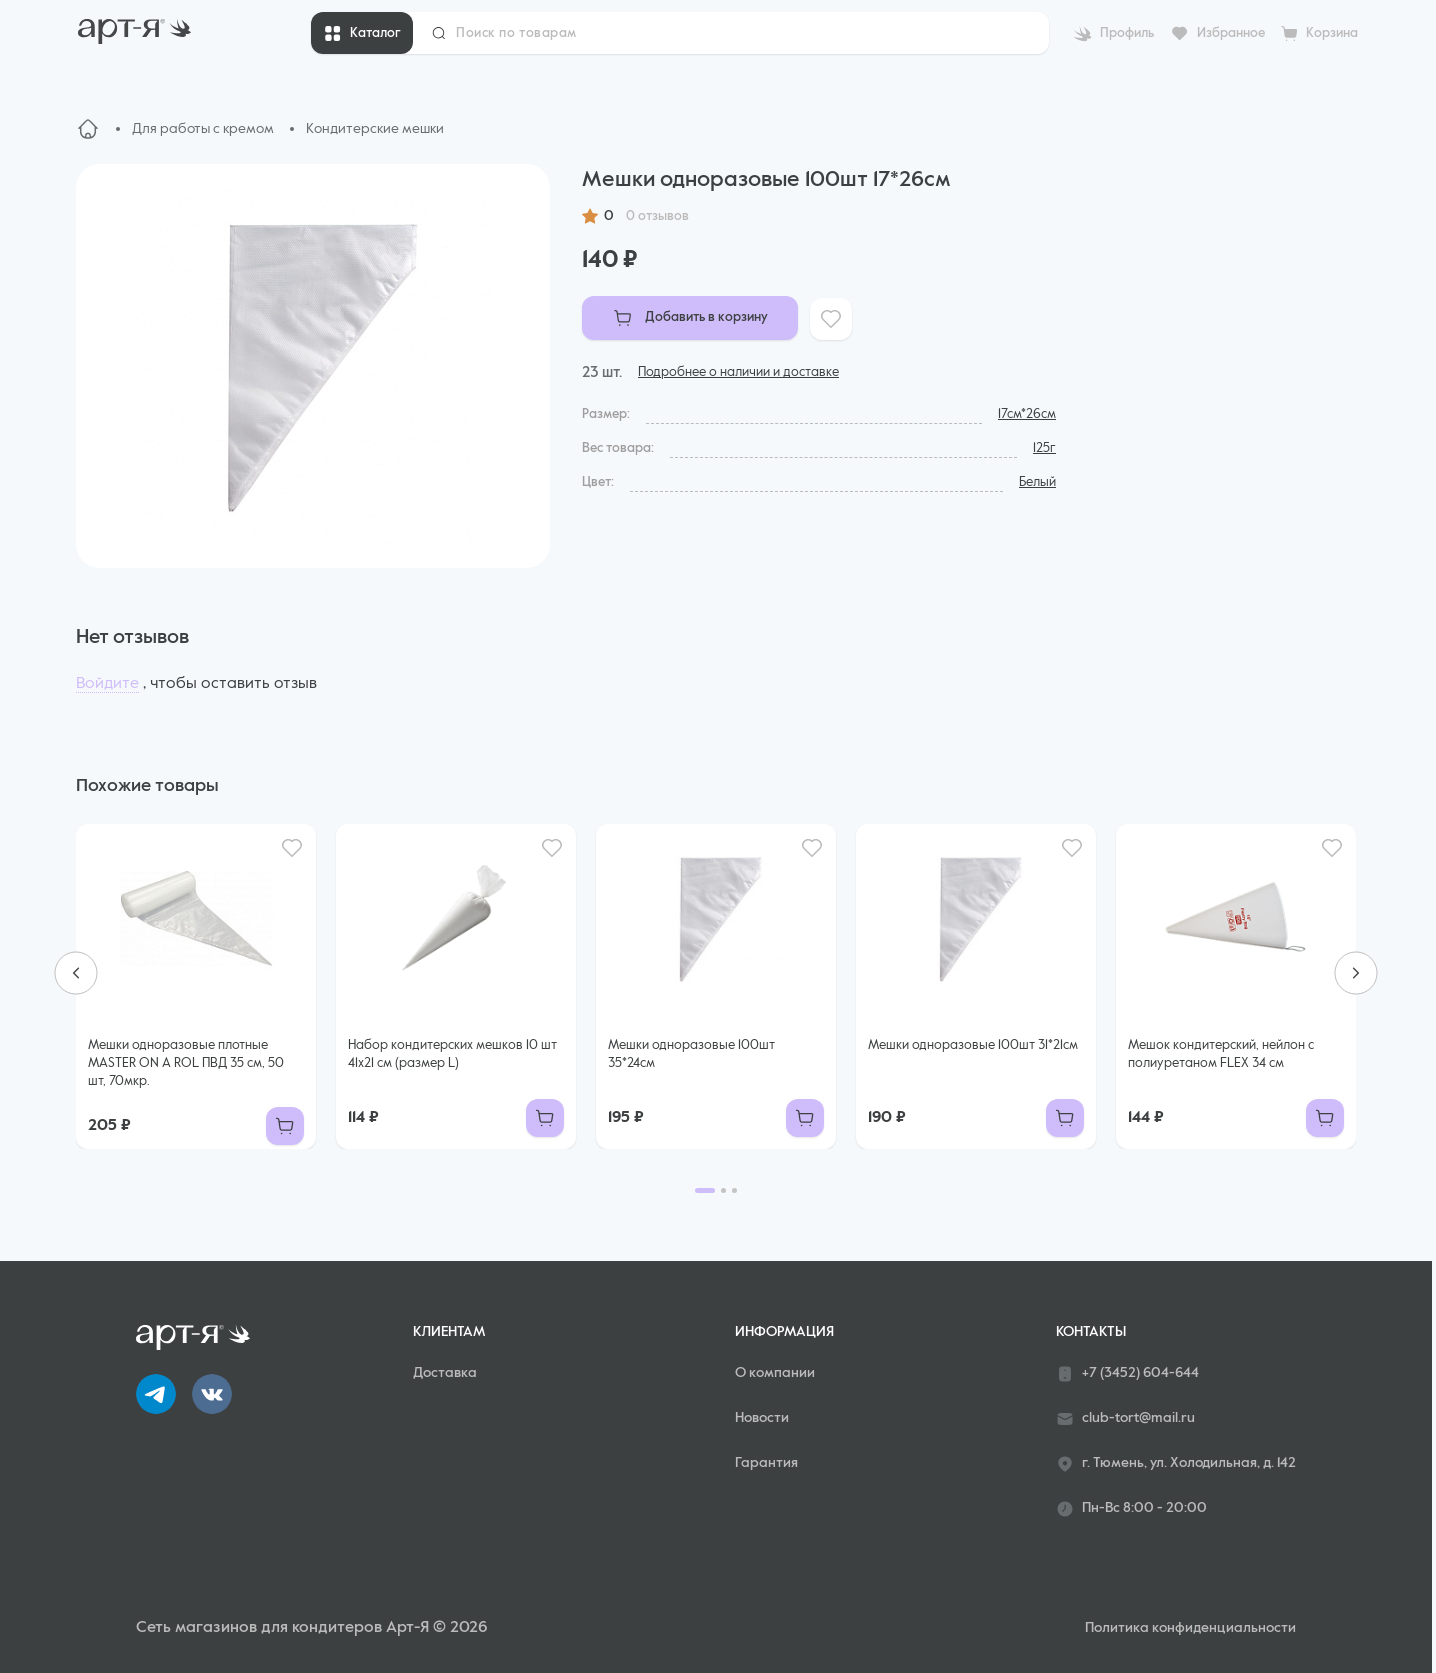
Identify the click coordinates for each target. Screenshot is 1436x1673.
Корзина (1332, 33)
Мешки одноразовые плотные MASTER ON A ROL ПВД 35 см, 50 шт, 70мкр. (186, 1063)
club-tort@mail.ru (1125, 1419)
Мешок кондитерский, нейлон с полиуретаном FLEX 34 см (1221, 1054)
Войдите (107, 684)
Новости (762, 1418)
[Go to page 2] (723, 1190)
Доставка (445, 1373)
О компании (775, 1373)
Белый (1037, 482)
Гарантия (766, 1463)
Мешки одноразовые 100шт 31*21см (973, 1045)
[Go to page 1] (705, 1190)
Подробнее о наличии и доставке (738, 372)
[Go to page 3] (734, 1190)
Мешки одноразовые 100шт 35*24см (691, 1054)
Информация (784, 1332)
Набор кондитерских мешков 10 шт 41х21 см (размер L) (452, 1054)
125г (1044, 448)
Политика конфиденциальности (1190, 1628)
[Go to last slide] (76, 973)
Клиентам (449, 1332)
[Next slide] (1356, 973)
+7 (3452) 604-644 (1127, 1374)
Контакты (1091, 1332)
